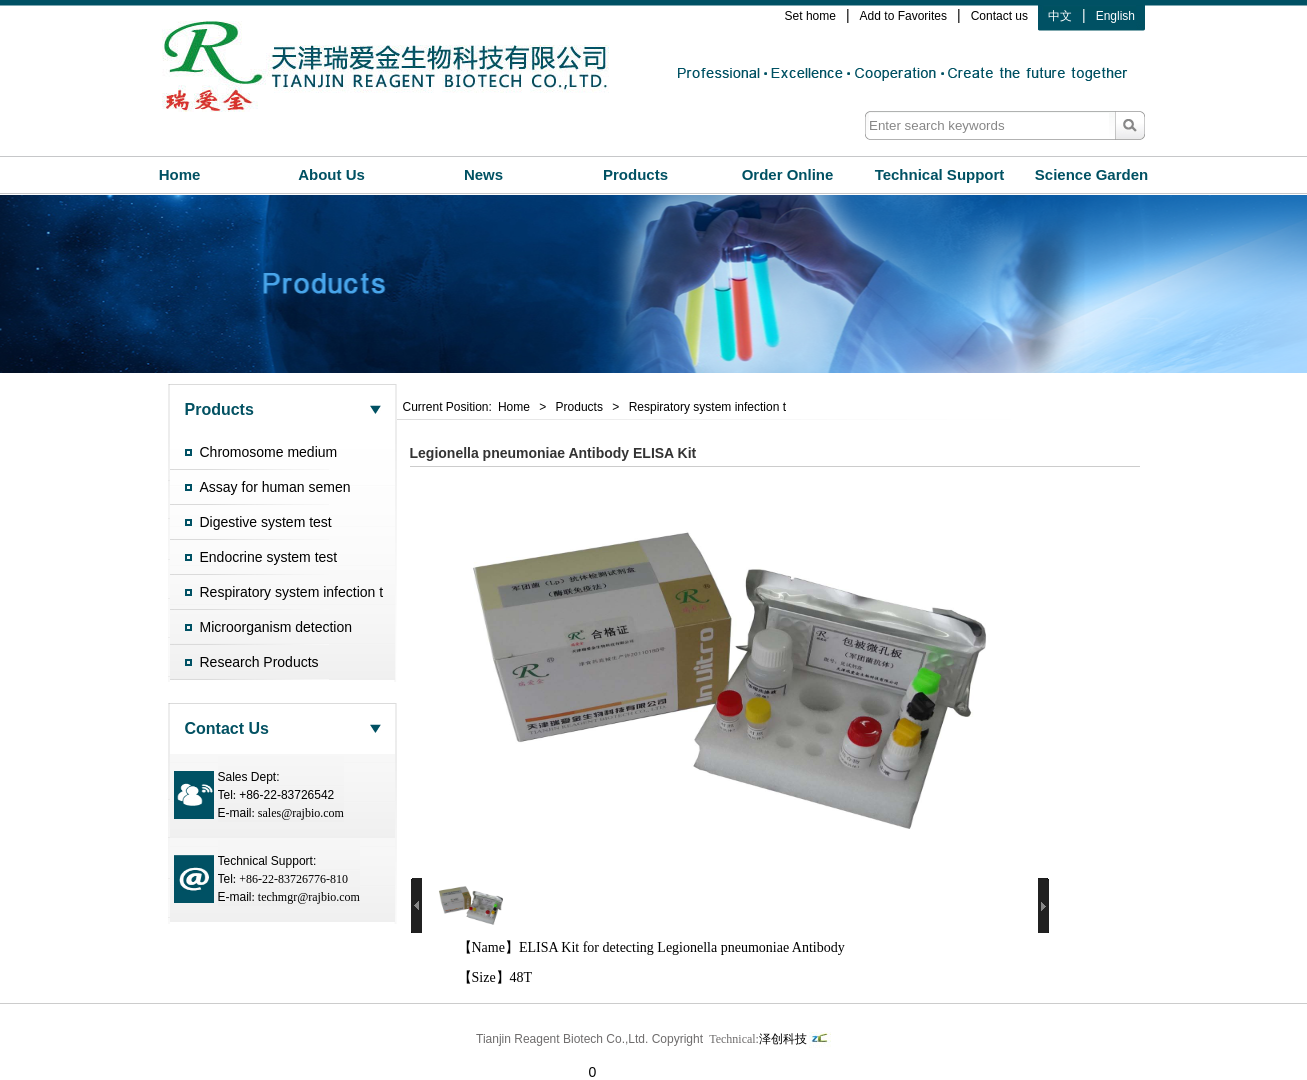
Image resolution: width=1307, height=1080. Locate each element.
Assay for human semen (275, 487)
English (1115, 16)
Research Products (259, 662)
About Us (331, 174)
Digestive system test (266, 522)
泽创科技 (795, 1041)
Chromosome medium (269, 452)
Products (635, 174)
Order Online (788, 174)
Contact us (999, 16)
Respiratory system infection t (292, 592)
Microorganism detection (276, 627)
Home (180, 174)
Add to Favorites (903, 16)
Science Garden (1091, 174)
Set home (810, 16)
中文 (1060, 16)
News (483, 174)
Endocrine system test (269, 557)
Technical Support (940, 174)
